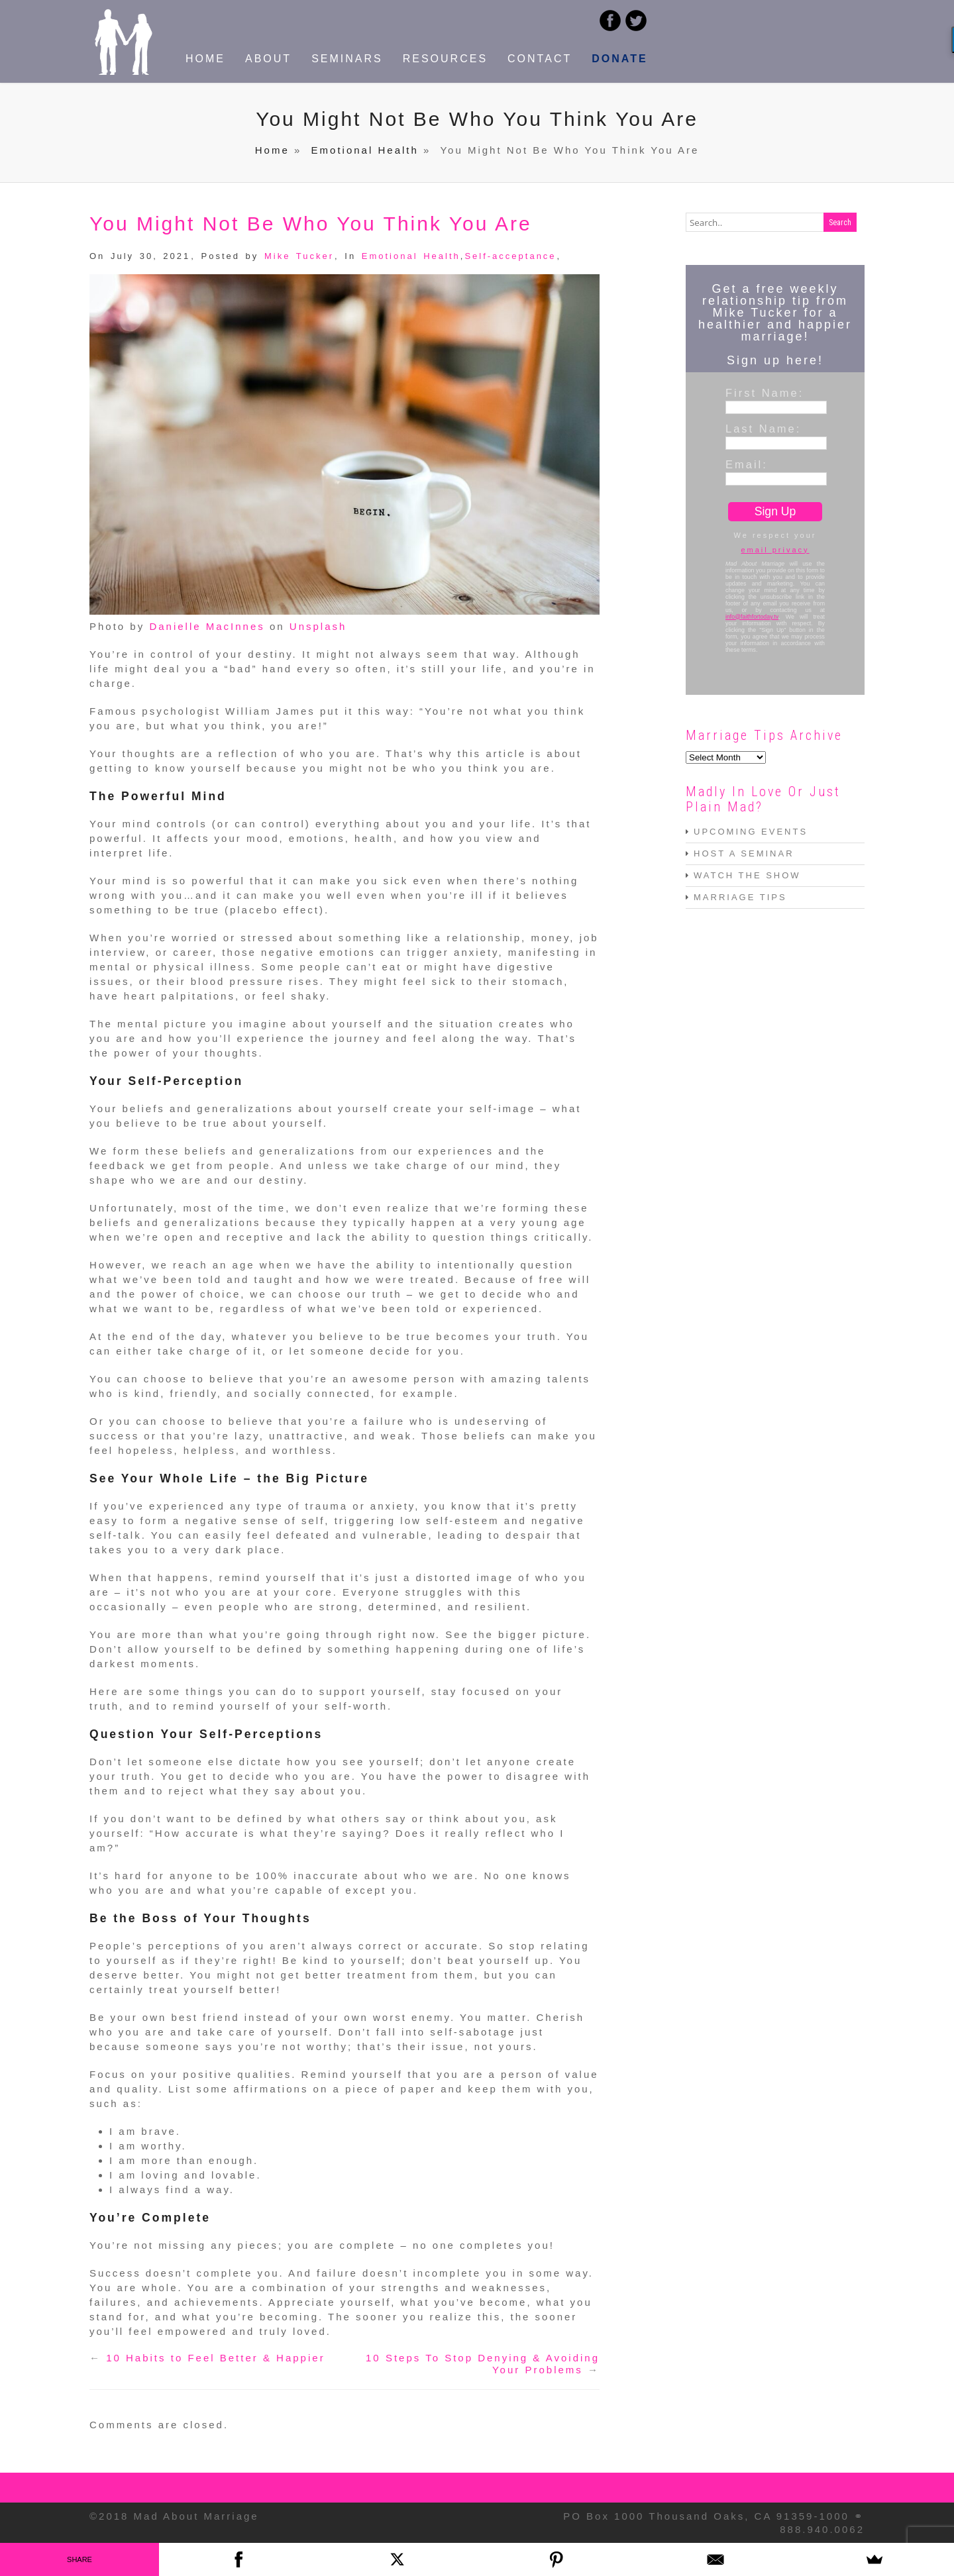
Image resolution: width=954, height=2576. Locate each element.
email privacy (775, 550)
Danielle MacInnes (206, 626)
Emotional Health (365, 150)
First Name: (764, 393)
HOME (205, 58)
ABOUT (268, 58)
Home (272, 150)
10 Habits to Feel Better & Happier (215, 2357)
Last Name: (763, 429)
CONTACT (539, 58)
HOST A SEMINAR (744, 853)
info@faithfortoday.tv (751, 616)
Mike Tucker (299, 256)
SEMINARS (347, 58)
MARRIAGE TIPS (740, 897)
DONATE (619, 58)
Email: (746, 464)
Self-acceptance (510, 256)
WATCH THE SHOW (747, 875)
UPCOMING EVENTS (751, 832)
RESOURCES (445, 58)
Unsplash (318, 626)
